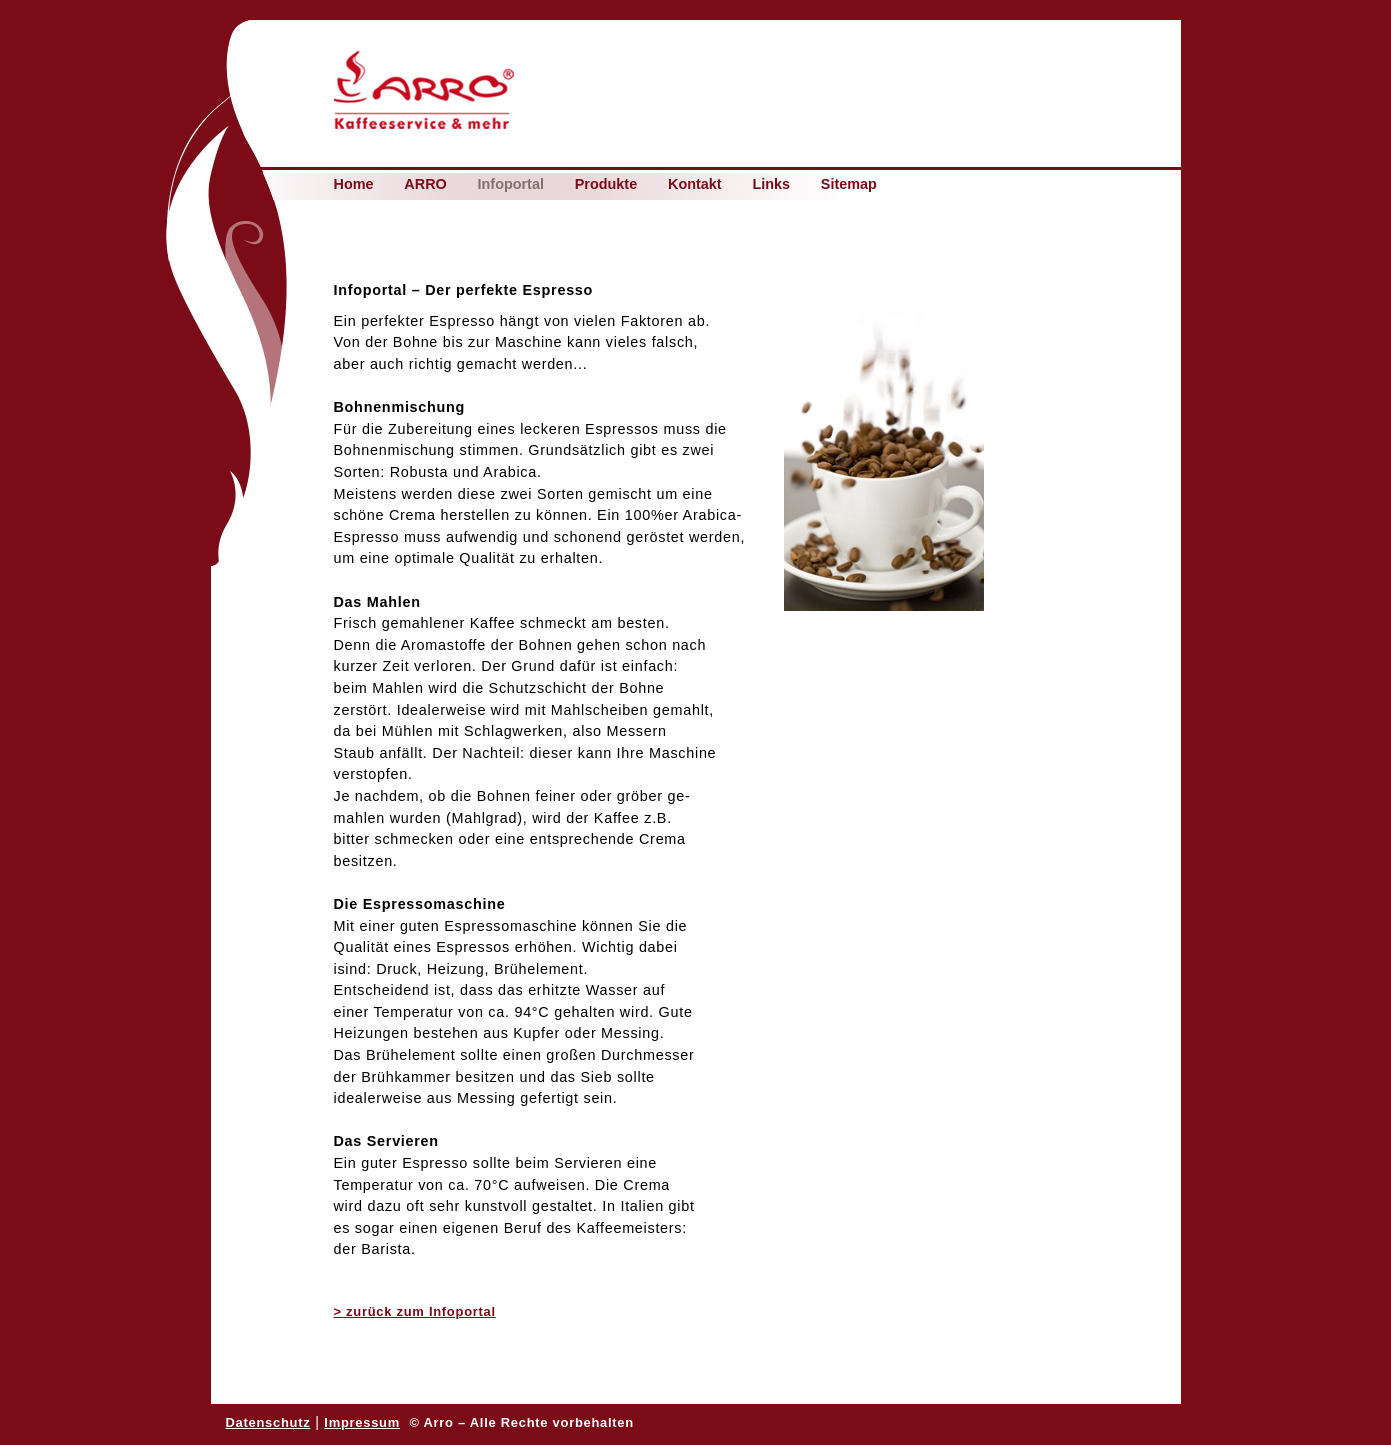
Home (354, 185)
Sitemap (849, 185)
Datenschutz (268, 1422)
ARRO (425, 185)
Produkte (606, 185)
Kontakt (695, 185)
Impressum (362, 1422)
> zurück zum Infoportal (415, 1311)
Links (771, 185)
